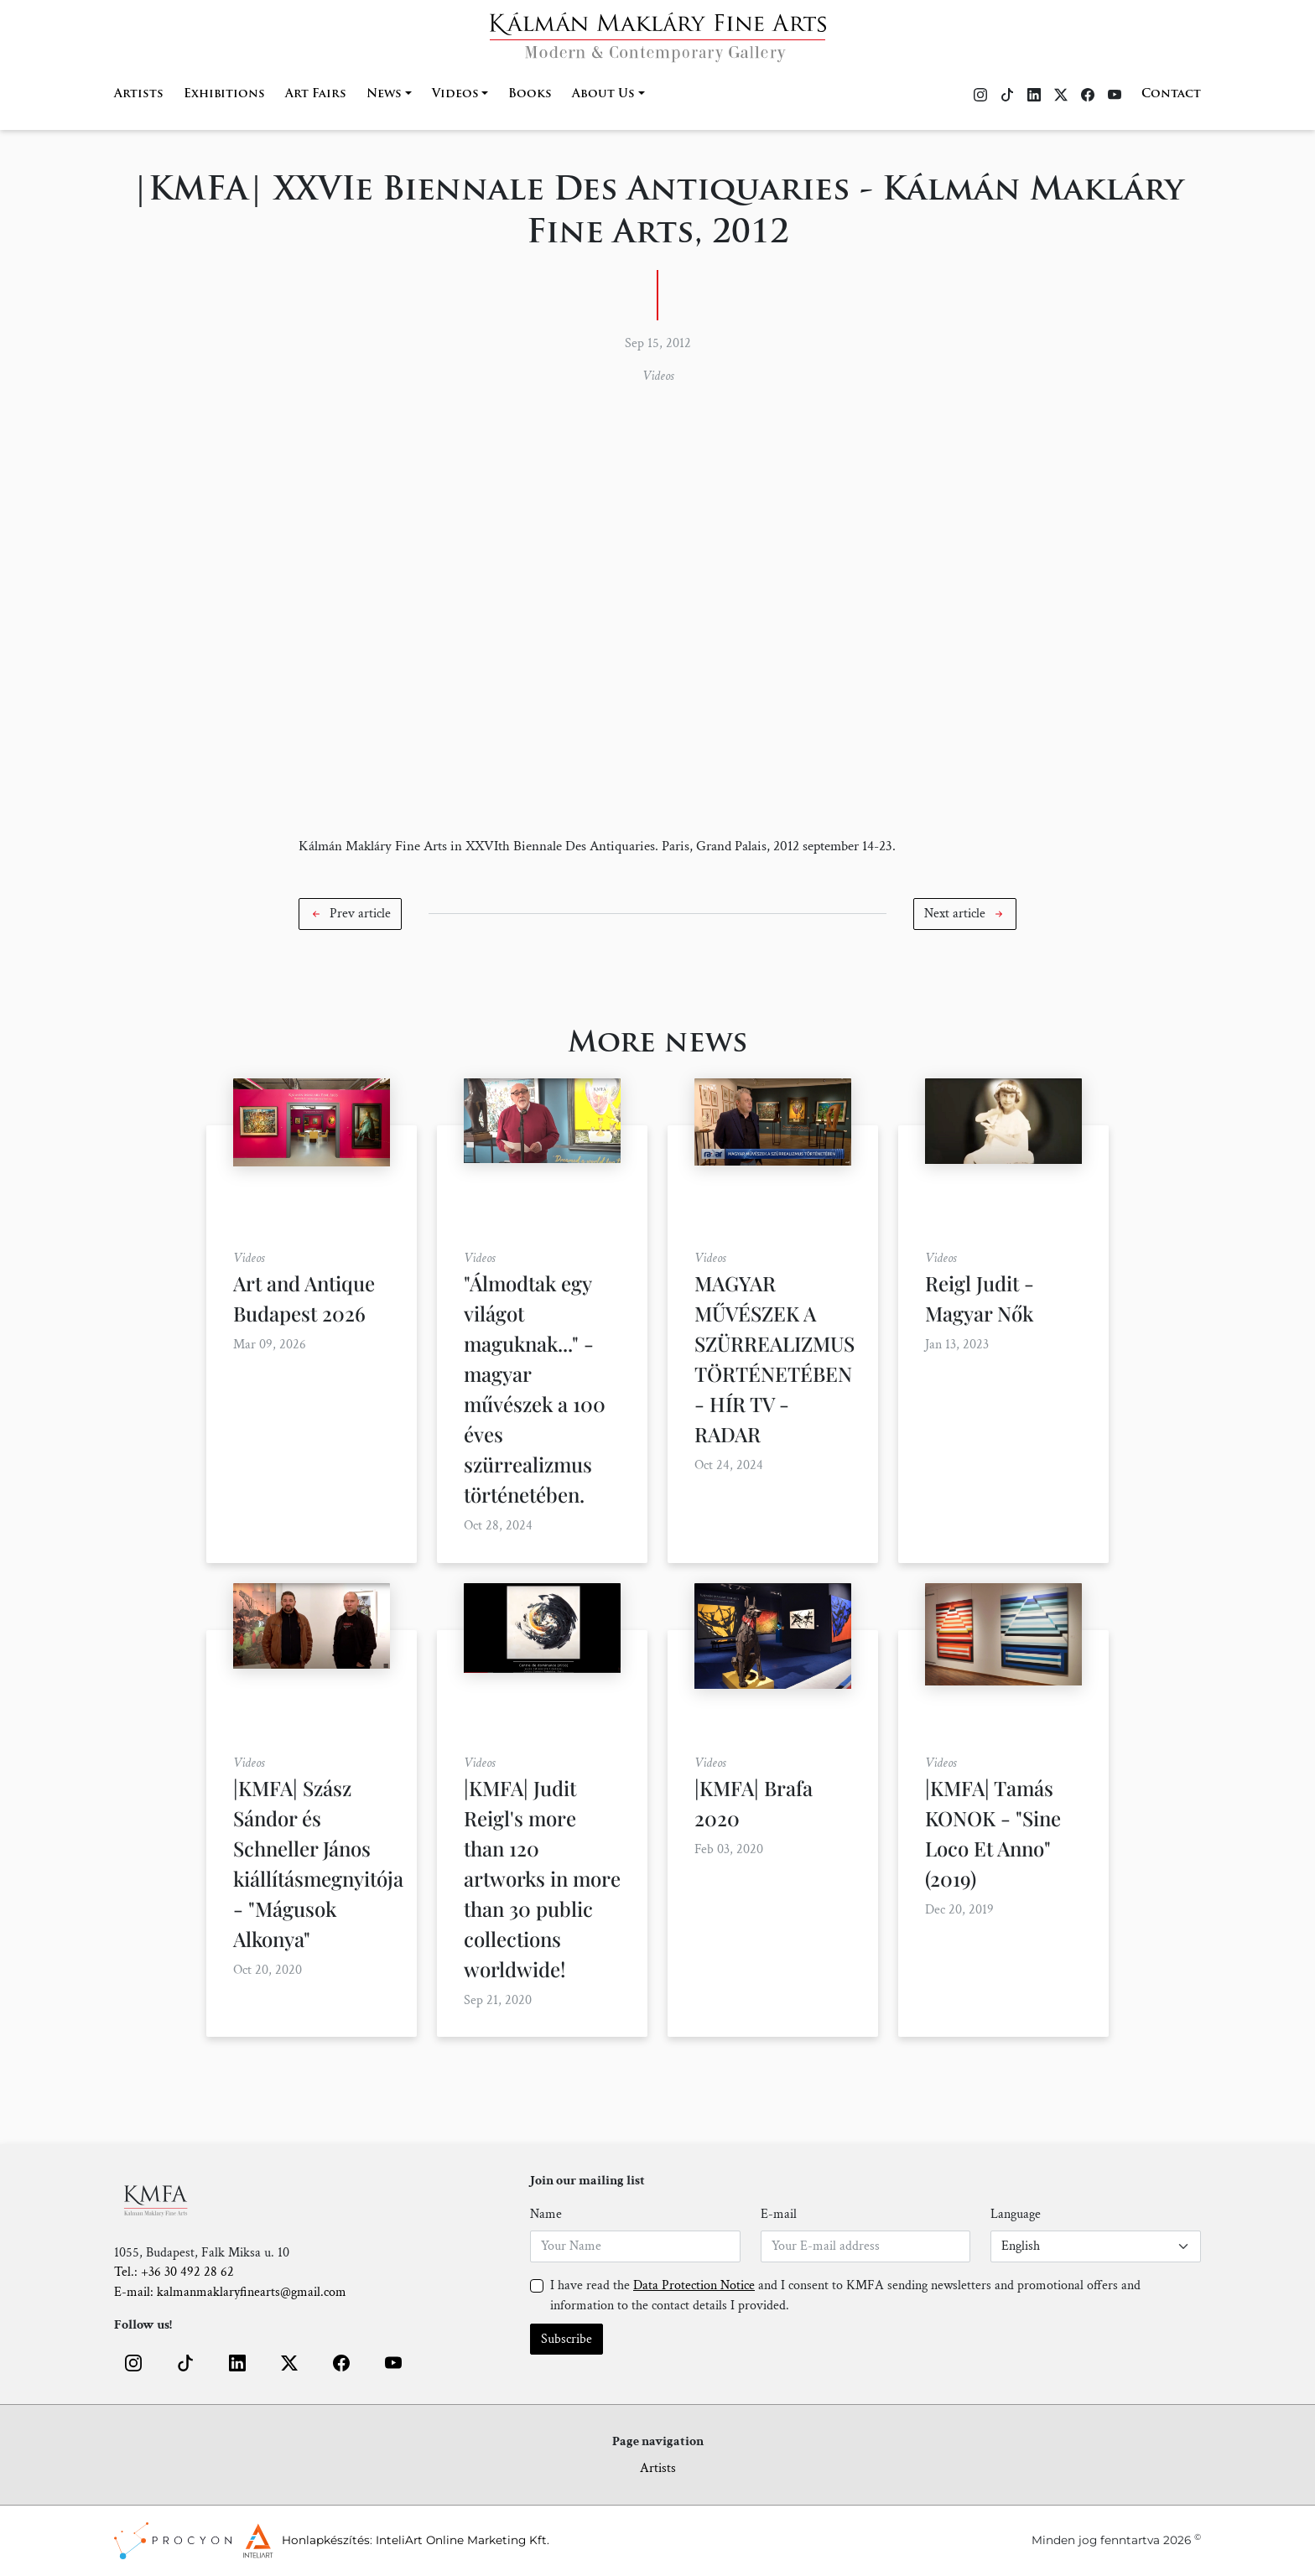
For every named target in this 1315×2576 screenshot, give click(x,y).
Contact (1171, 94)
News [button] (384, 94)
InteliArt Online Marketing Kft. (462, 2540)
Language (1015, 2214)
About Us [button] (603, 94)
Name (546, 2214)
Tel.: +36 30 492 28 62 (174, 2272)
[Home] (658, 32)
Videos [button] (455, 94)
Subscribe (566, 2339)
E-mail (779, 2214)
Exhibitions (224, 94)
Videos (657, 376)
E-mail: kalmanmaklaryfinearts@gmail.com (230, 2292)
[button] (350, 914)
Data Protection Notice (694, 2285)
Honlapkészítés (326, 2540)
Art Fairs (315, 94)
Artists (139, 94)
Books (530, 94)
